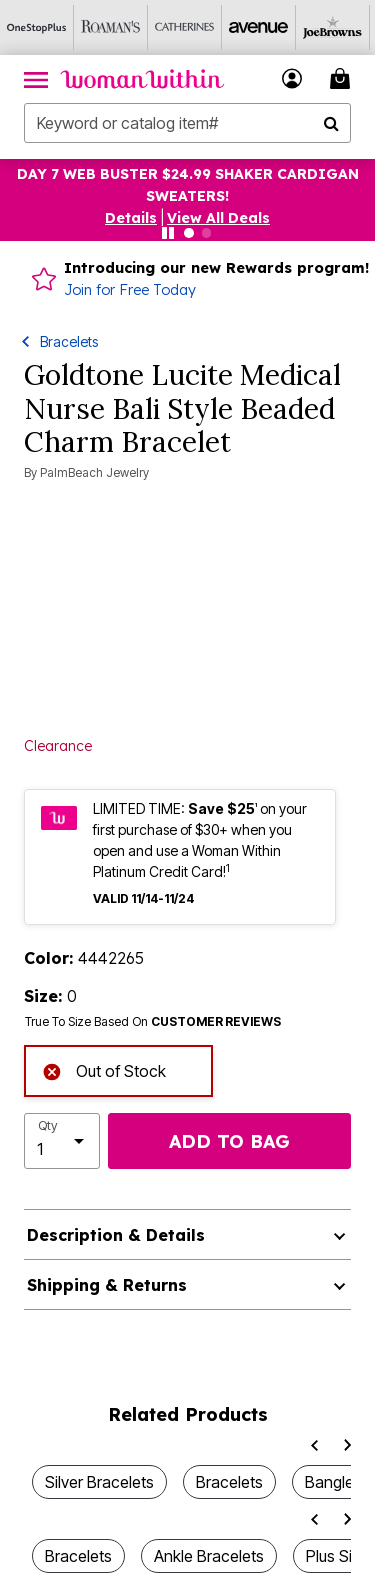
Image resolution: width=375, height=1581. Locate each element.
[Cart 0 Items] (343, 78)
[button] (131, 218)
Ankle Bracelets (209, 1556)
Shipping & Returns (107, 1285)
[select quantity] (62, 1141)
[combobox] (187, 123)
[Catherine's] (185, 27)
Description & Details (116, 1235)
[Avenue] (259, 27)
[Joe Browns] (333, 27)
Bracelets (69, 341)
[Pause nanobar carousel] (168, 233)
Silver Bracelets (99, 1482)
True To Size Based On (153, 1022)
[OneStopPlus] (37, 27)
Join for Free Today (130, 290)
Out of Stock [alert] (104, 1069)
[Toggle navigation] (36, 79)
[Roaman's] (111, 27)
